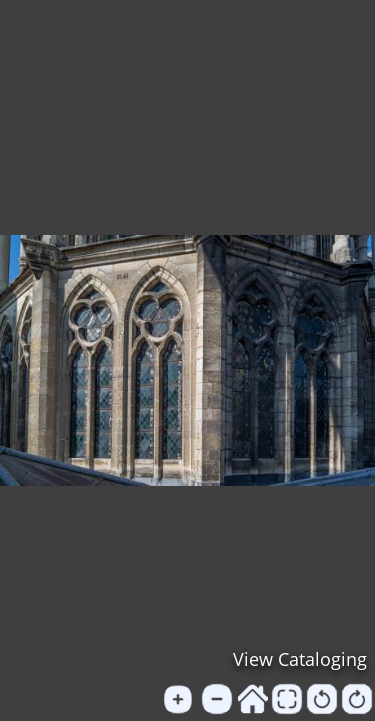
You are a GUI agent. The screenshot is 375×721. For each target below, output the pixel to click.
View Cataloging (300, 659)
